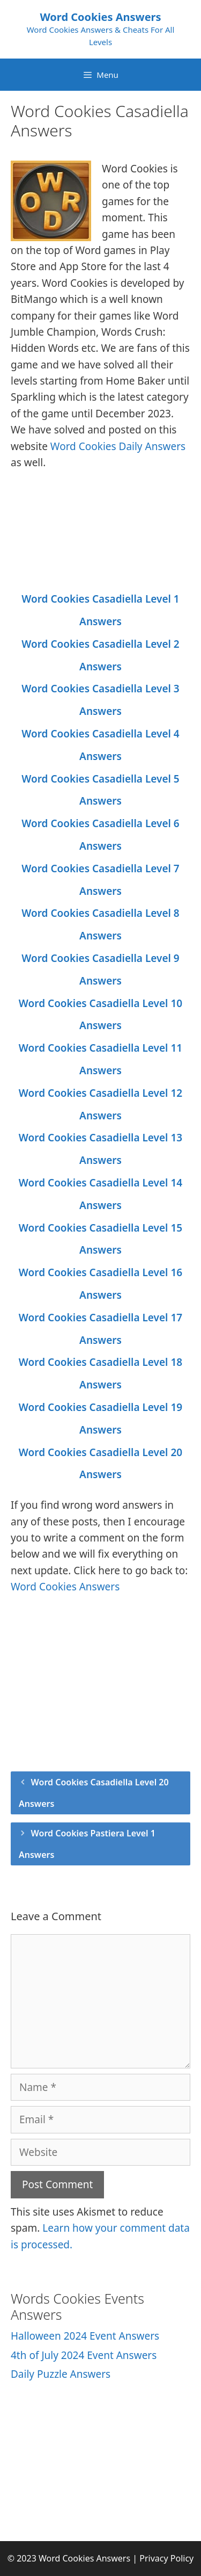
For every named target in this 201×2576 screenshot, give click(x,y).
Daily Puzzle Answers (60, 2374)
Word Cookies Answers (100, 17)
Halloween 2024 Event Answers (85, 2336)
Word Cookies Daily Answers (117, 446)
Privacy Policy (166, 2558)
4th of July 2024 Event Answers (84, 2355)
